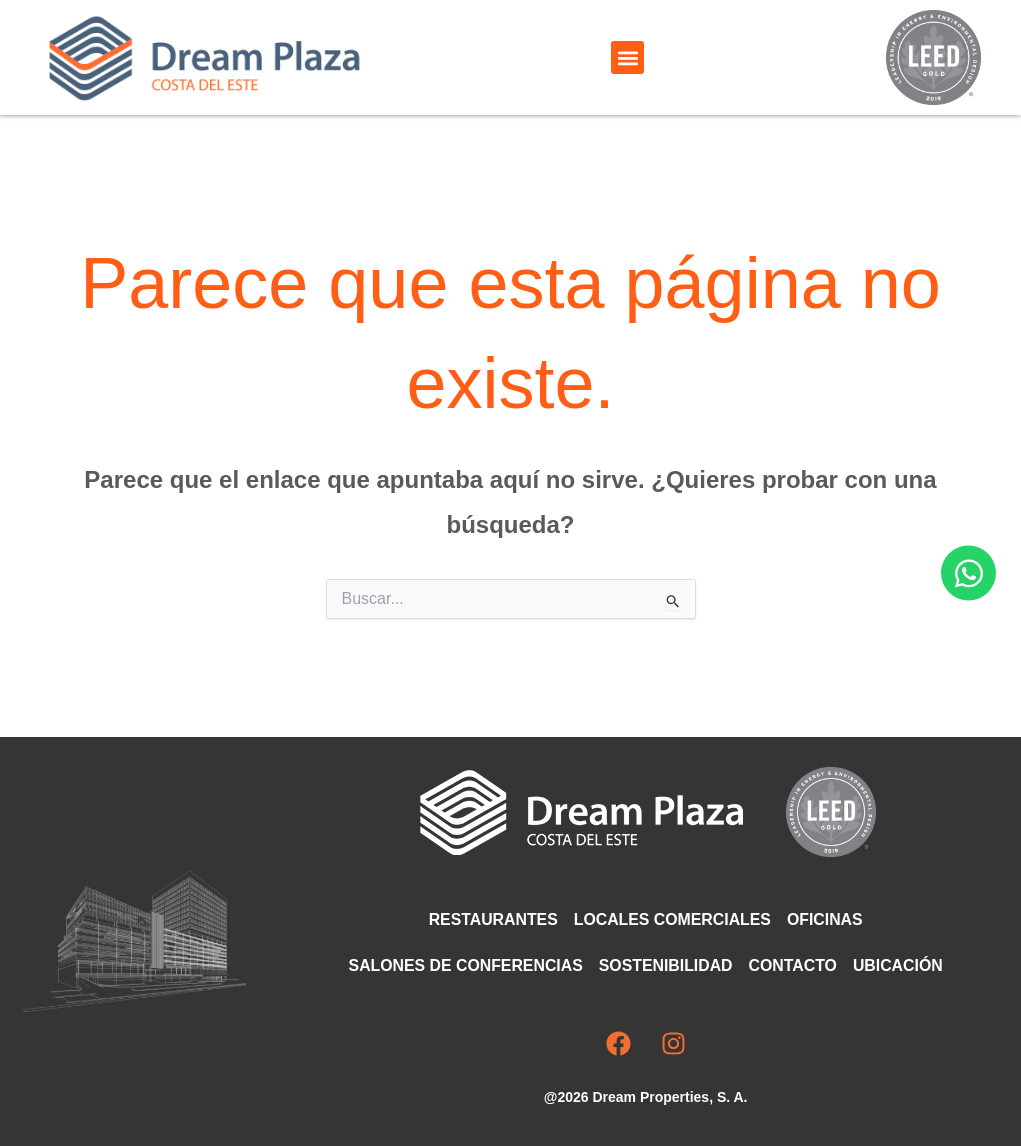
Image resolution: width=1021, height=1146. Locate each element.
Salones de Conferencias (464, 965)
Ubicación (900, 965)
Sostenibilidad (665, 965)
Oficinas (826, 919)
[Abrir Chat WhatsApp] (968, 573)
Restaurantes (492, 919)
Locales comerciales (672, 919)
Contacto (793, 965)
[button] (627, 57)
